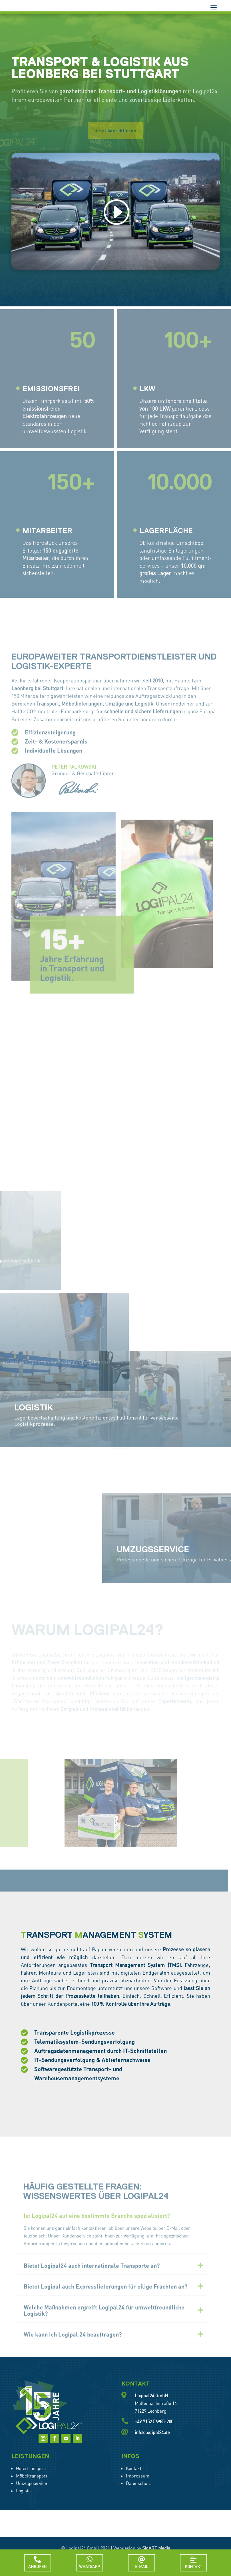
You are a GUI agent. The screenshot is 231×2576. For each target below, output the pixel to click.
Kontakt (133, 2485)
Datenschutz (138, 2500)
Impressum (137, 2492)
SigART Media (156, 2564)
